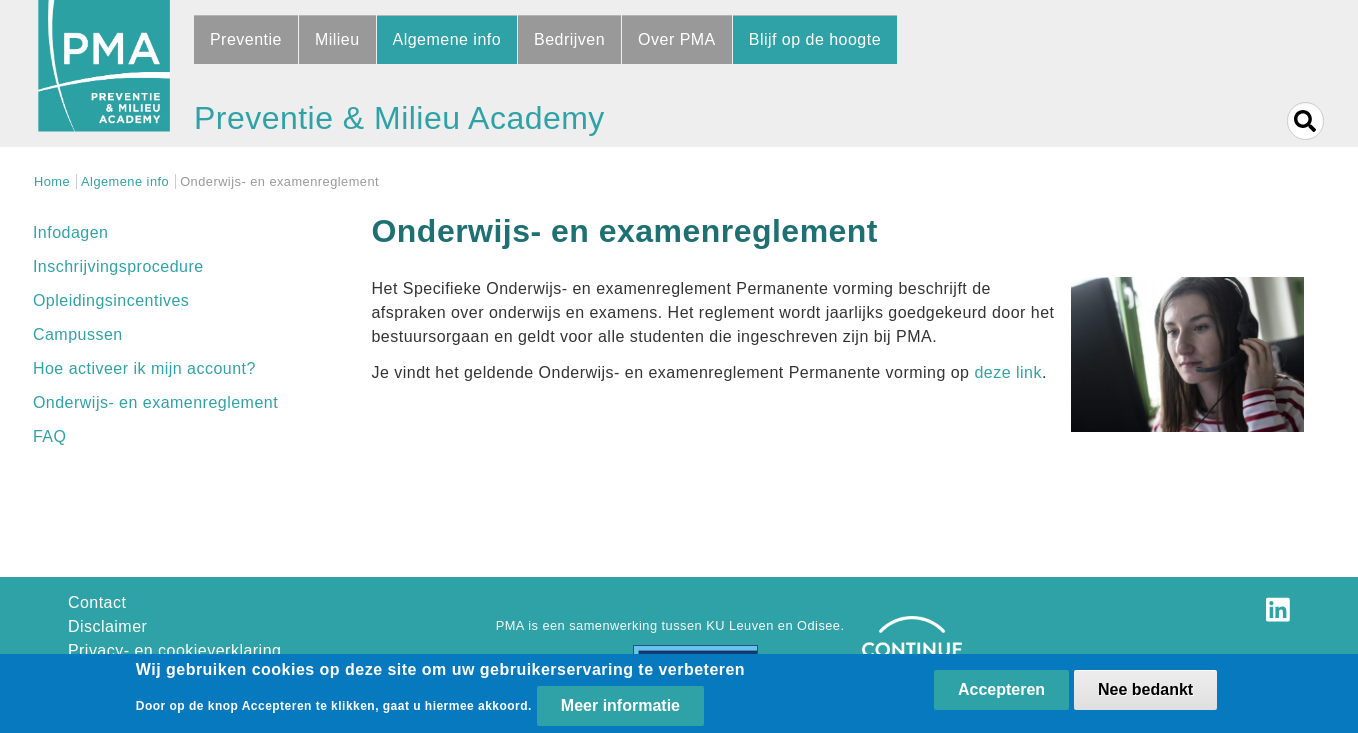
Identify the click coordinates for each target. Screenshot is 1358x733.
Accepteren (1001, 691)
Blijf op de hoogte (815, 39)
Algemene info (447, 39)
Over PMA (677, 39)
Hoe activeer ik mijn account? (144, 368)
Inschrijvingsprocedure (118, 266)
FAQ (49, 436)
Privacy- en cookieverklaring (175, 650)
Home (52, 181)
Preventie (246, 39)
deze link (1007, 372)
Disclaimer (107, 626)
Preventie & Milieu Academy (399, 118)
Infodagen (71, 232)
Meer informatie (620, 707)
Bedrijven (569, 39)
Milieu (337, 39)
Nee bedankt (1145, 691)
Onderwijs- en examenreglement (155, 402)
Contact (97, 602)
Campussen (78, 334)
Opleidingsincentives (111, 300)
